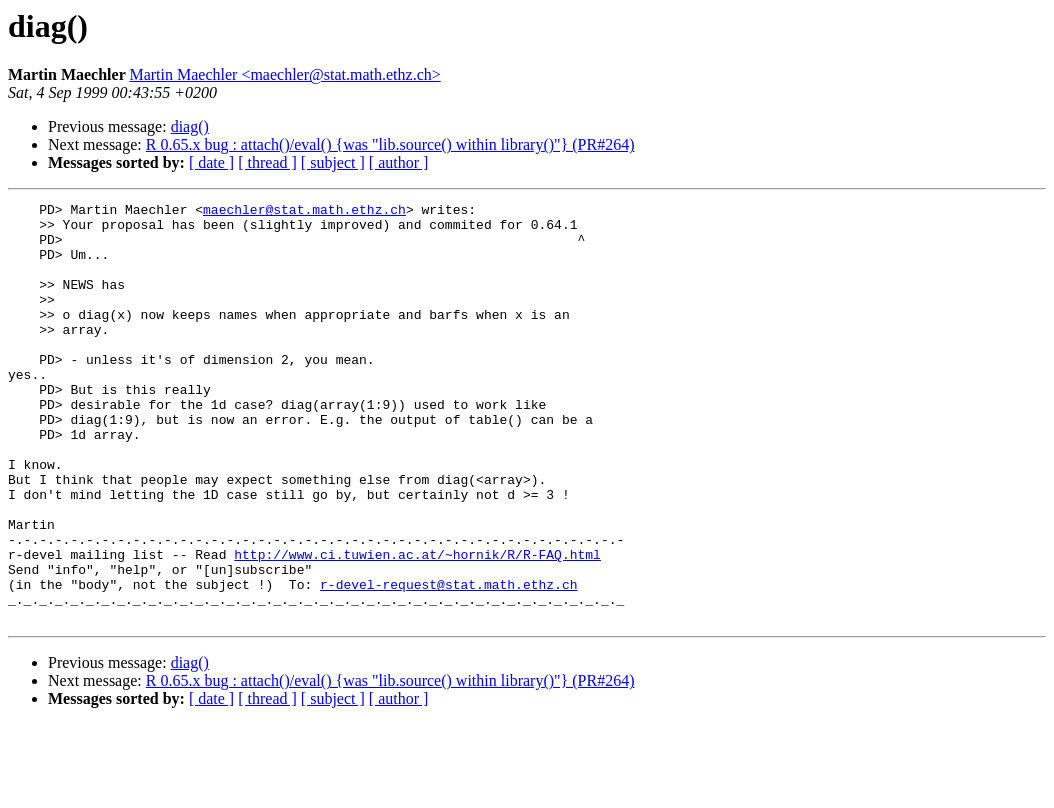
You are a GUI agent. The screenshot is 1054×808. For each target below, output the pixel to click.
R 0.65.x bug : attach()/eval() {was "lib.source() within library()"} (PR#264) (390, 144)
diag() (190, 126)
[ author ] (399, 162)
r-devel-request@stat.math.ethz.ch (448, 662)
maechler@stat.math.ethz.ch (304, 212)
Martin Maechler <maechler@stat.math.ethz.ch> (284, 74)
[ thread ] (267, 162)
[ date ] (211, 162)
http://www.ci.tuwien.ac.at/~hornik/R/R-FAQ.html (417, 626)
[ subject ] (333, 162)
